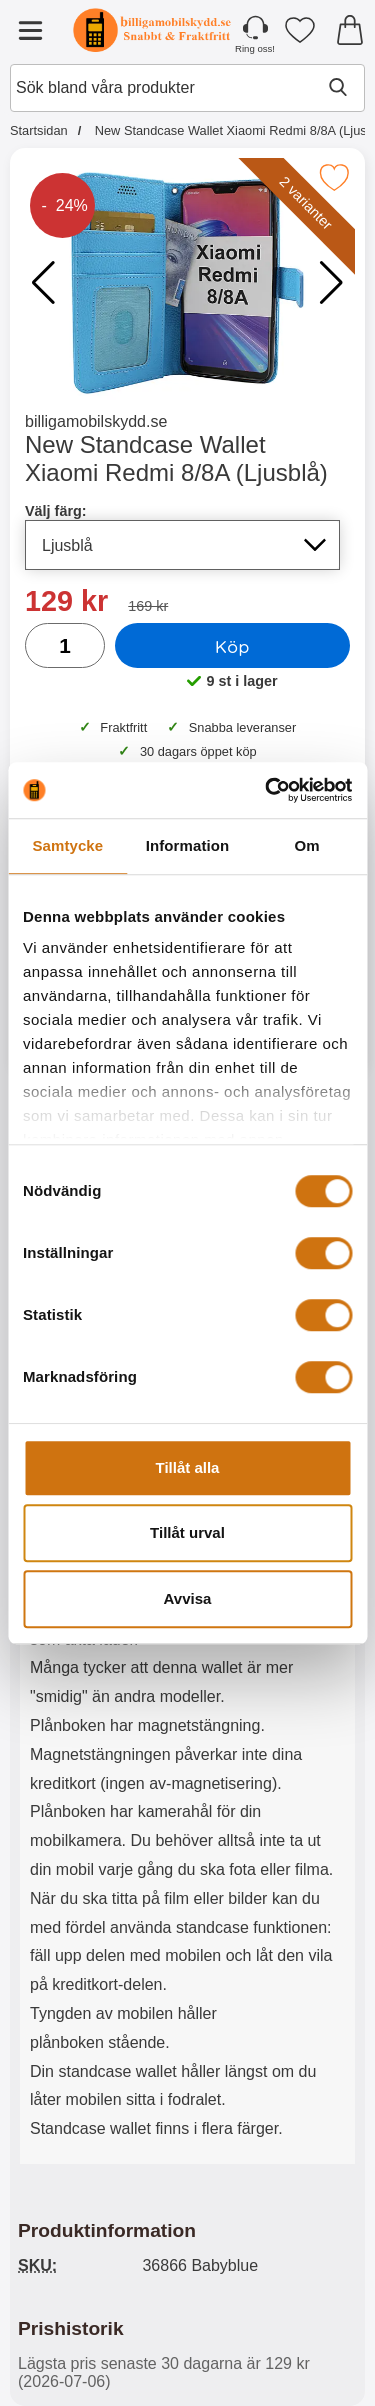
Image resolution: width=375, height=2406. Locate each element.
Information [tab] (188, 845)
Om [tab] (307, 845)
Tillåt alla (188, 1467)
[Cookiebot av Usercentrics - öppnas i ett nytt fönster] (267, 790)
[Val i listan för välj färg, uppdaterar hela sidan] (182, 545)
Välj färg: (56, 511)
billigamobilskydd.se (96, 421)
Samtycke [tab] (67, 845)
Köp (232, 646)
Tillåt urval (187, 1532)
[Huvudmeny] (30, 30)
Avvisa (188, 1598)
